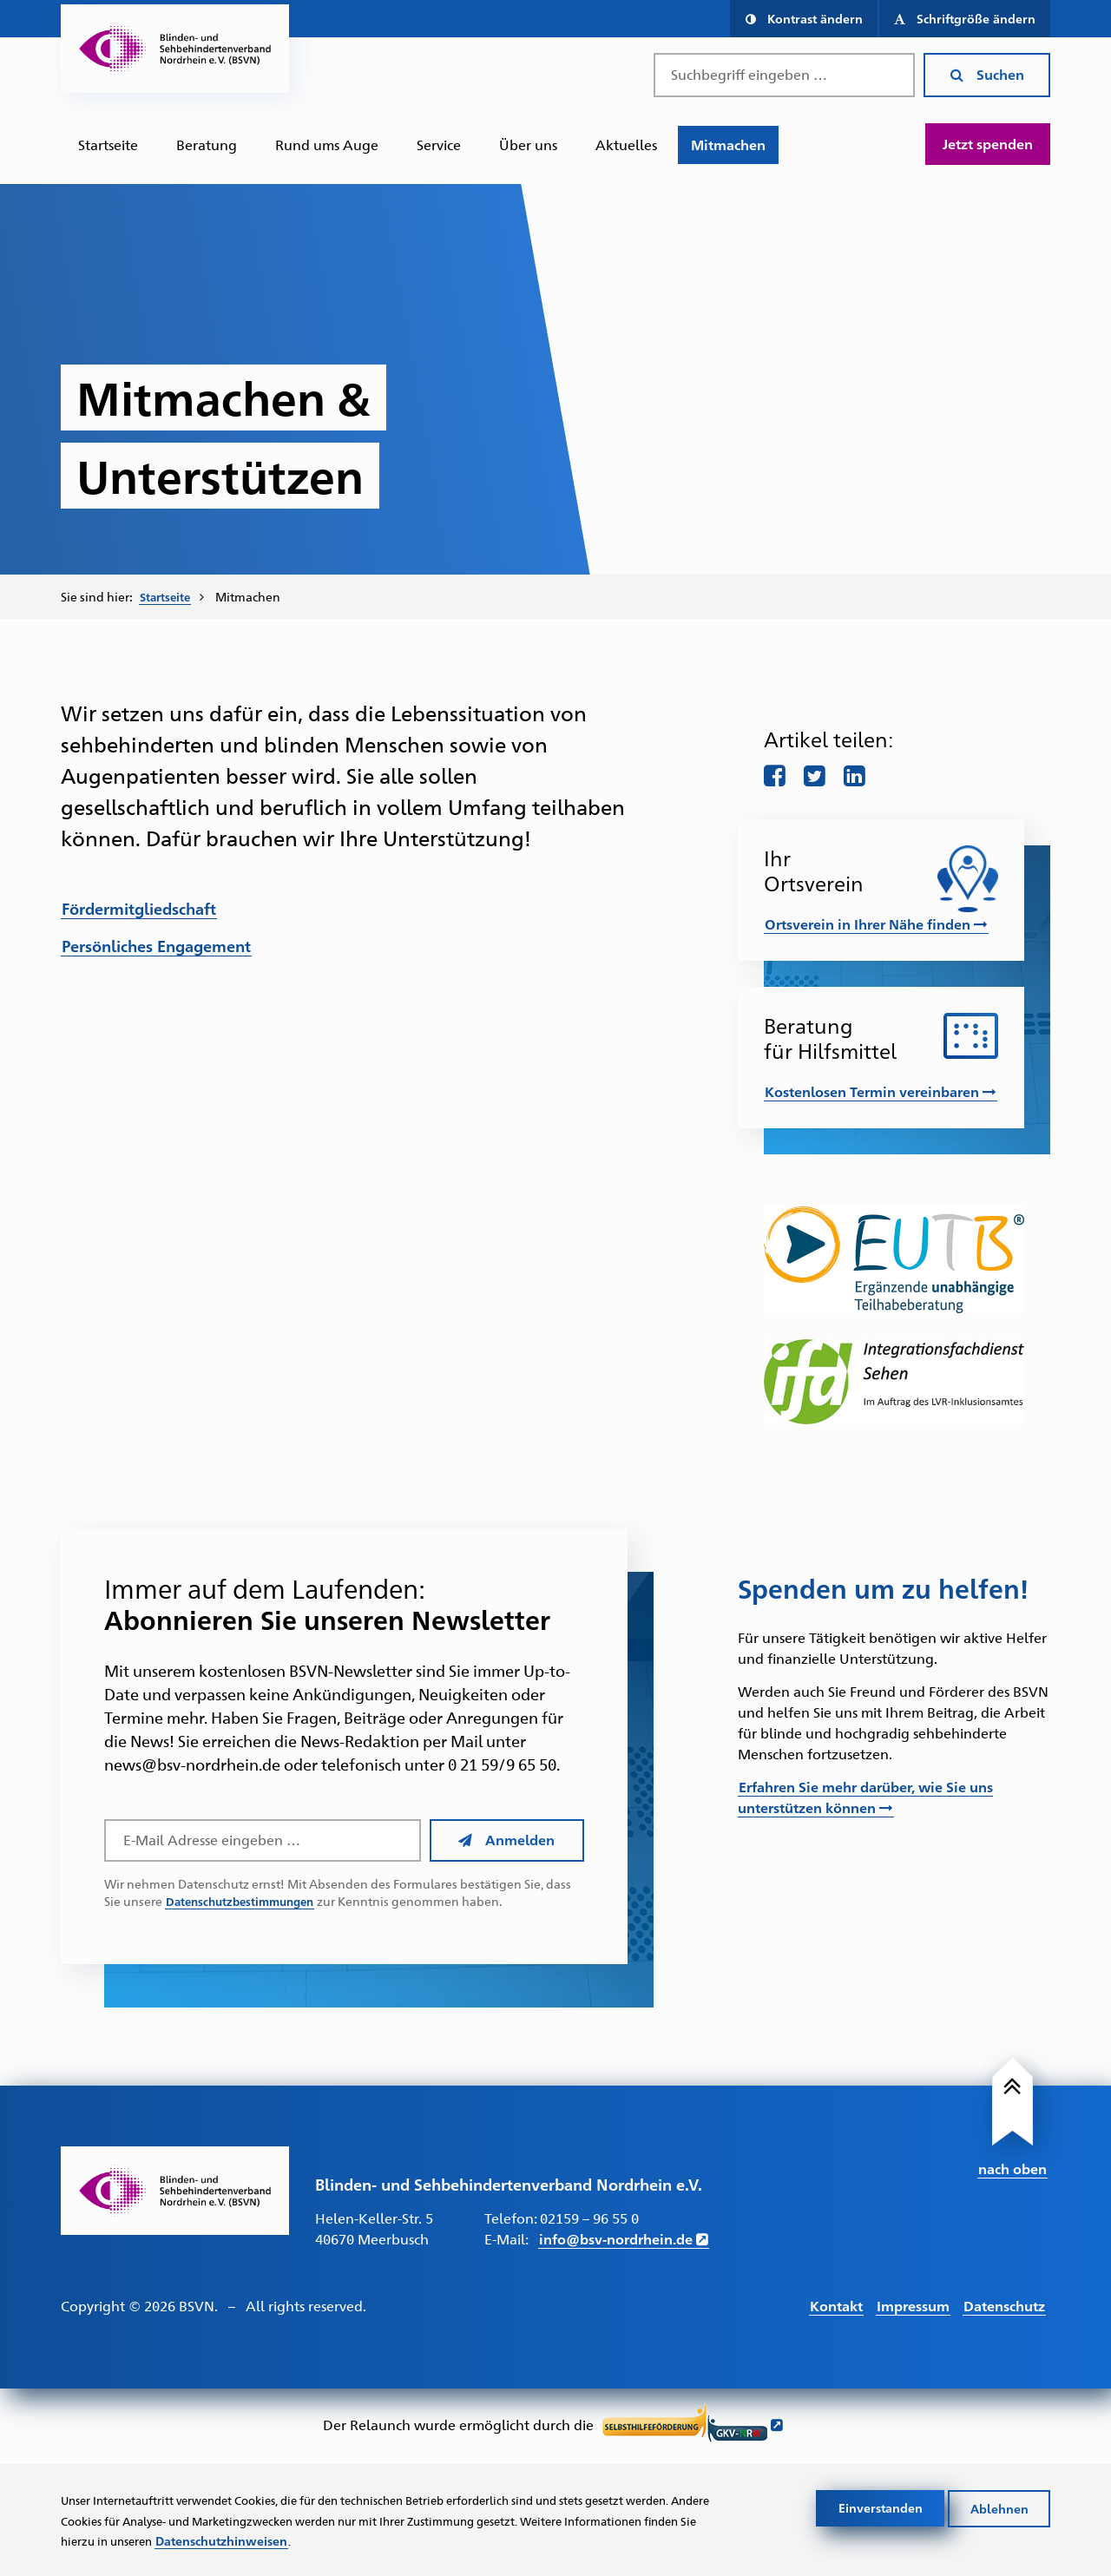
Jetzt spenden (988, 144)
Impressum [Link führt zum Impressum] (913, 2306)
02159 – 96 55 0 (589, 2219)
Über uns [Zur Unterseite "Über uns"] (528, 144)
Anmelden (506, 1839)
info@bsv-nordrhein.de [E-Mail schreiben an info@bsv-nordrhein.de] (616, 2240)
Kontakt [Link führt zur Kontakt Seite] (836, 2306)
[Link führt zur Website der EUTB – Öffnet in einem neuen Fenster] (894, 1259)
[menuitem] (108, 145)
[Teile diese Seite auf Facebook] (775, 772)
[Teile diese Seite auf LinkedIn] (858, 772)
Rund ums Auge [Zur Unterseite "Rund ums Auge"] (326, 144)
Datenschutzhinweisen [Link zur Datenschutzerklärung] (377, 2539)
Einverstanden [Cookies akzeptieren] (880, 2506)
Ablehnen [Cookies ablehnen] (999, 2506)
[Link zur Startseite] (175, 2190)
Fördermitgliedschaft (139, 907)
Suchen (987, 74)
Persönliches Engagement (156, 945)
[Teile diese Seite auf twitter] (816, 772)
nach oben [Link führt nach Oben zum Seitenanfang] (1012, 2167)
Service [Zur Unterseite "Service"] (439, 144)
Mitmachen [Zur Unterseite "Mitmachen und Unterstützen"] (728, 144)
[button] (803, 18)
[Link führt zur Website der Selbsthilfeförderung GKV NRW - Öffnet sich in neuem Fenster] (693, 2426)
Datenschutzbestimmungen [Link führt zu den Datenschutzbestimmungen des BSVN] (245, 1901)
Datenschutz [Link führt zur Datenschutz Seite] (1004, 2306)
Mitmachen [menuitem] (252, 596)
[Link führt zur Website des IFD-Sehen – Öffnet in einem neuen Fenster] (894, 1381)
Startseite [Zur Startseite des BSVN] (108, 144)
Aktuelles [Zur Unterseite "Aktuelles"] (626, 144)
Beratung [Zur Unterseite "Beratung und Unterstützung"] (206, 144)
